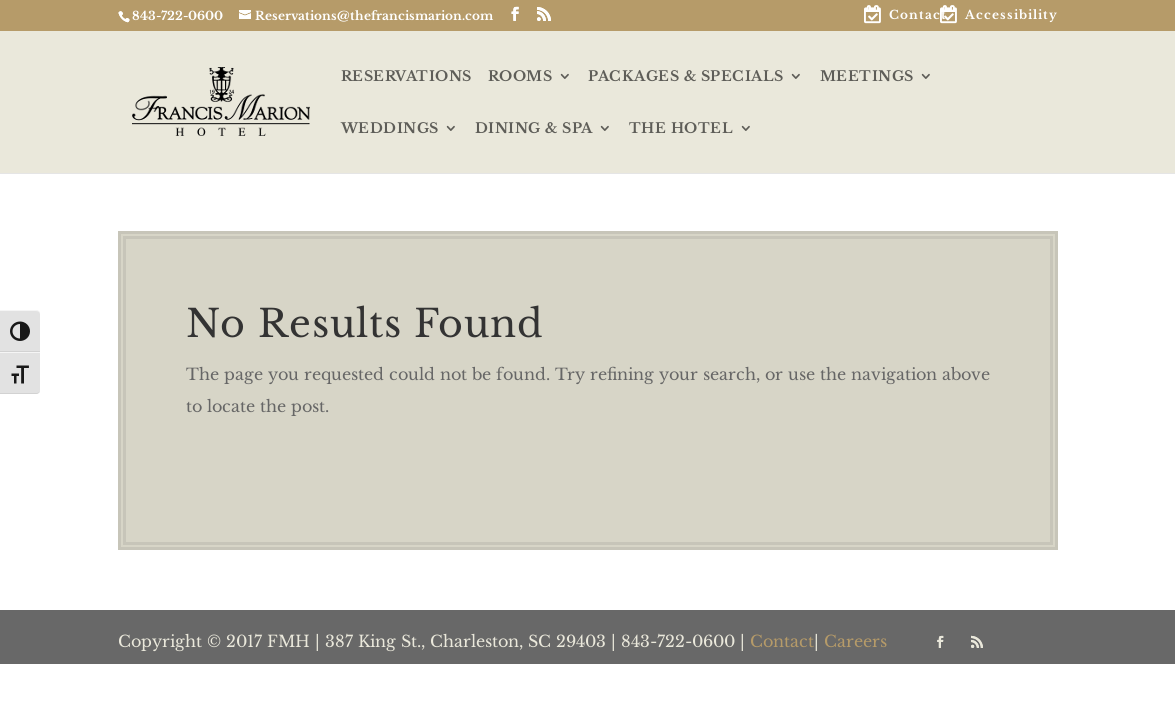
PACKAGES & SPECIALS (686, 77)
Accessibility (1011, 15)
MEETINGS (867, 77)
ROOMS (520, 77)
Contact (918, 15)
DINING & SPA (534, 129)
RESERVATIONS (406, 77)
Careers (855, 641)
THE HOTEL (681, 129)
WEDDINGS (390, 129)
